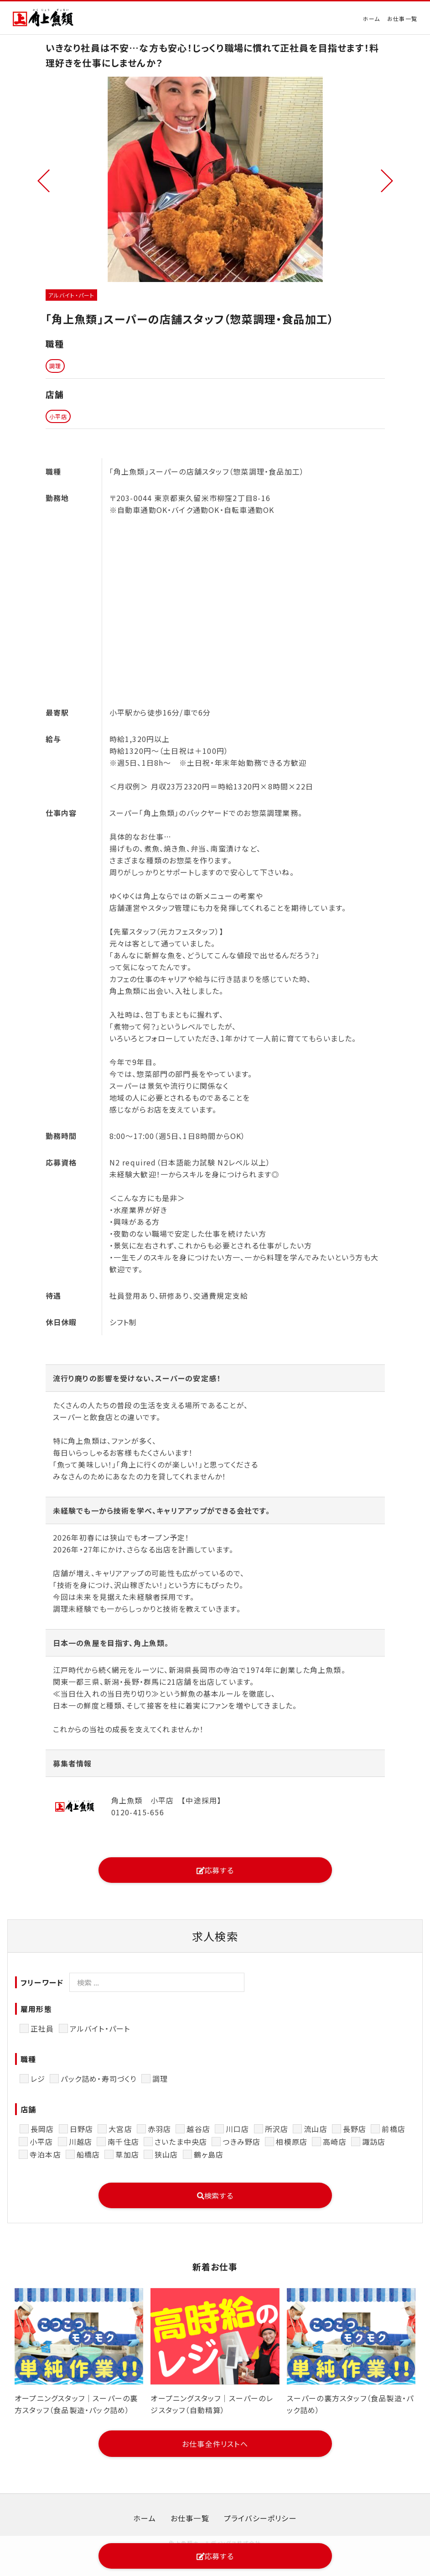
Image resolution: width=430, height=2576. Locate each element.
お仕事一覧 (402, 18)
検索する (215, 2195)
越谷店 (198, 2128)
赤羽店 (159, 2128)
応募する (215, 1870)
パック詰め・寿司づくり (98, 2078)
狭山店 (166, 2154)
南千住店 (123, 2141)
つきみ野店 (241, 2141)
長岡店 (42, 2128)
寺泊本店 (45, 2154)
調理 (160, 2078)
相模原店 (291, 2141)
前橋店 (393, 2128)
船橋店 (88, 2154)
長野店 (355, 2128)
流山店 (315, 2128)
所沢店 (277, 2128)
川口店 (237, 2128)
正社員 (42, 2028)
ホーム (371, 18)
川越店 (81, 2141)
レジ (38, 2078)
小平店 (41, 2141)
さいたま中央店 (181, 2141)
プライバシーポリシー (260, 2518)
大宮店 (120, 2128)
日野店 (81, 2128)
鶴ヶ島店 (209, 2154)
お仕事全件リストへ (215, 2443)
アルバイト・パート (100, 2028)
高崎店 (335, 2141)
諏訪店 (374, 2141)
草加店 (127, 2154)
